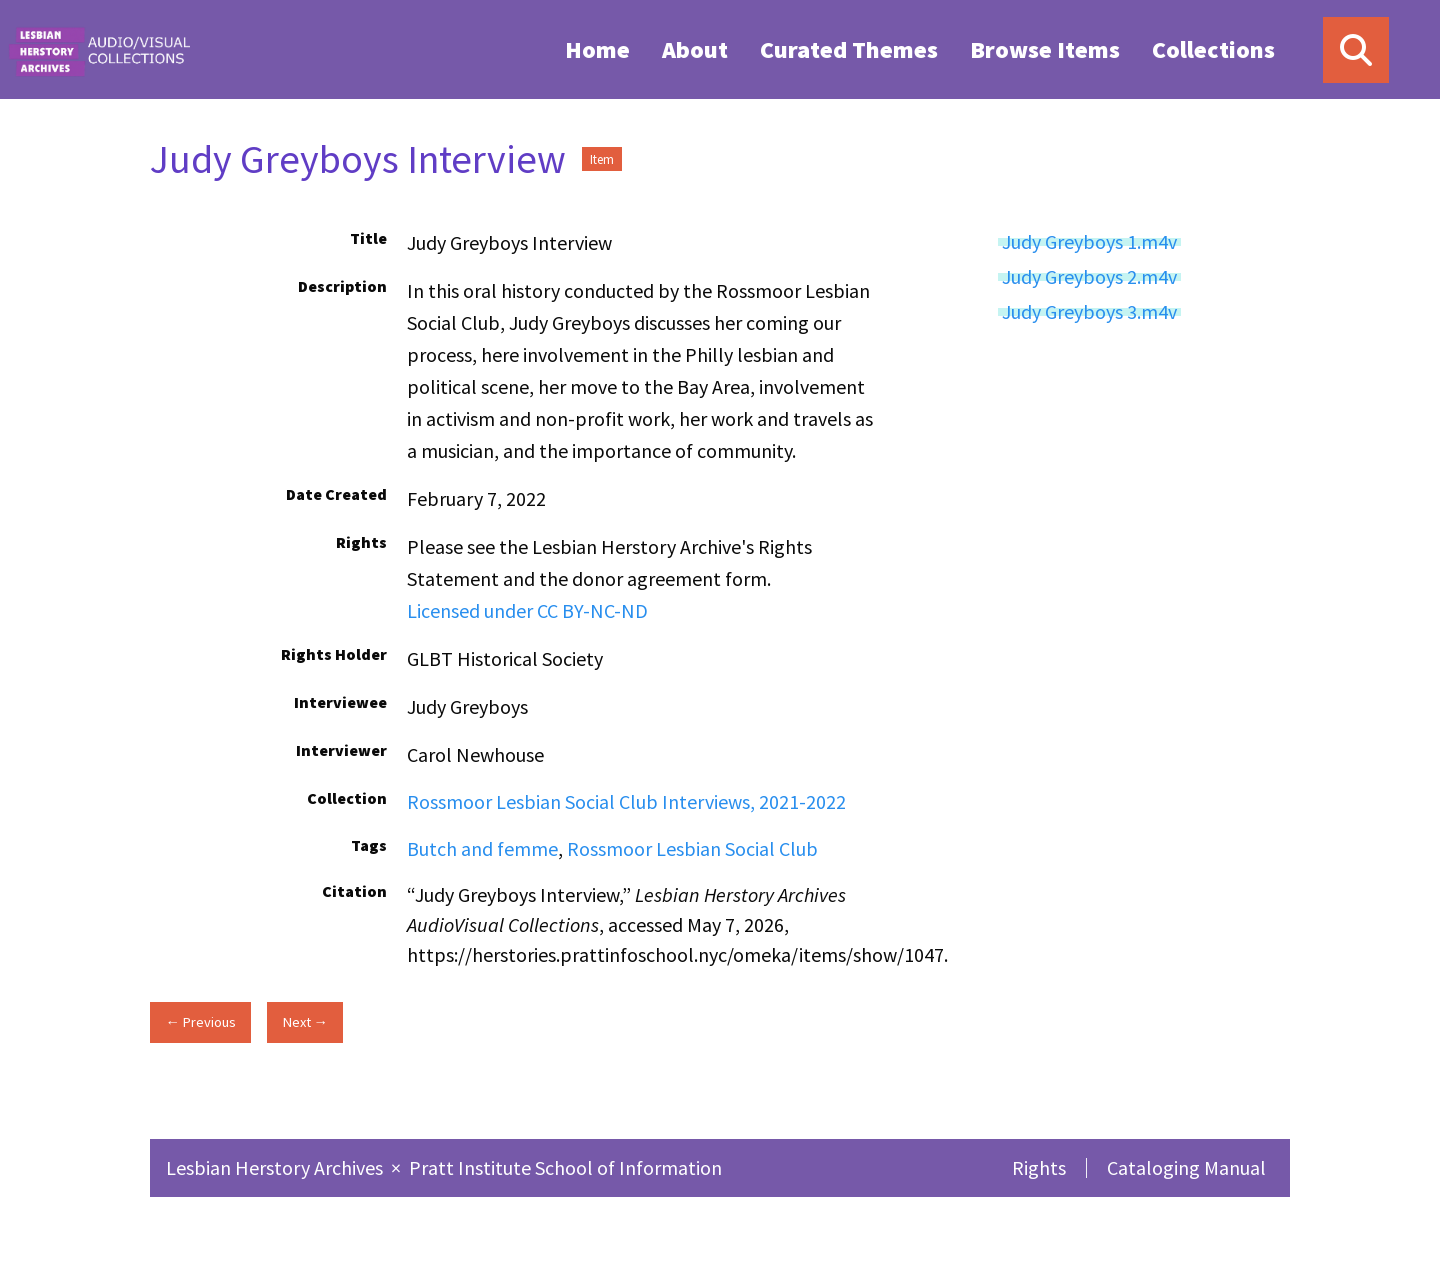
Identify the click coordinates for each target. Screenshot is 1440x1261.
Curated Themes (849, 49)
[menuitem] (597, 49)
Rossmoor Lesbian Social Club (692, 848)
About (695, 49)
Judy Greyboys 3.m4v (1089, 312)
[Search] (1356, 50)
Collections (1213, 49)
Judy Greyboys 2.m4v (1089, 277)
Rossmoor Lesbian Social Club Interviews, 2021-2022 (626, 801)
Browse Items (1045, 49)
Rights (1039, 1167)
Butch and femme (482, 848)
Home (597, 49)
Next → (305, 1022)
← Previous (200, 1022)
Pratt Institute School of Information (565, 1167)
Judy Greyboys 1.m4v (1089, 242)
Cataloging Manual (1186, 1167)
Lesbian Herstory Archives (276, 1167)
